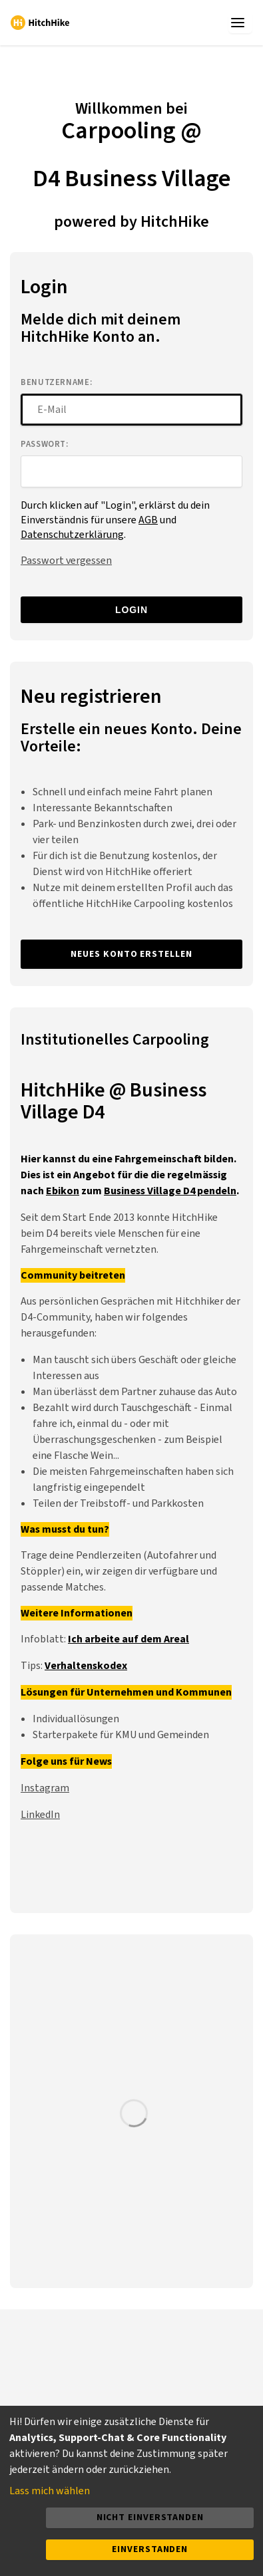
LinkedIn (40, 1814)
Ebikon (62, 1191)
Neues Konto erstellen (131, 954)
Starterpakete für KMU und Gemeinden (121, 1735)
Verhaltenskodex (86, 1665)
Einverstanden (150, 2549)
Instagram (45, 1788)
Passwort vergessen (66, 560)
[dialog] (131, 2491)
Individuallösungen (76, 1719)
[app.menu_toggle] (240, 22)
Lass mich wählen (49, 2491)
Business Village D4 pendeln (170, 1191)
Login (131, 609)
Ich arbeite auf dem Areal (128, 1639)
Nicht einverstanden (150, 2517)
